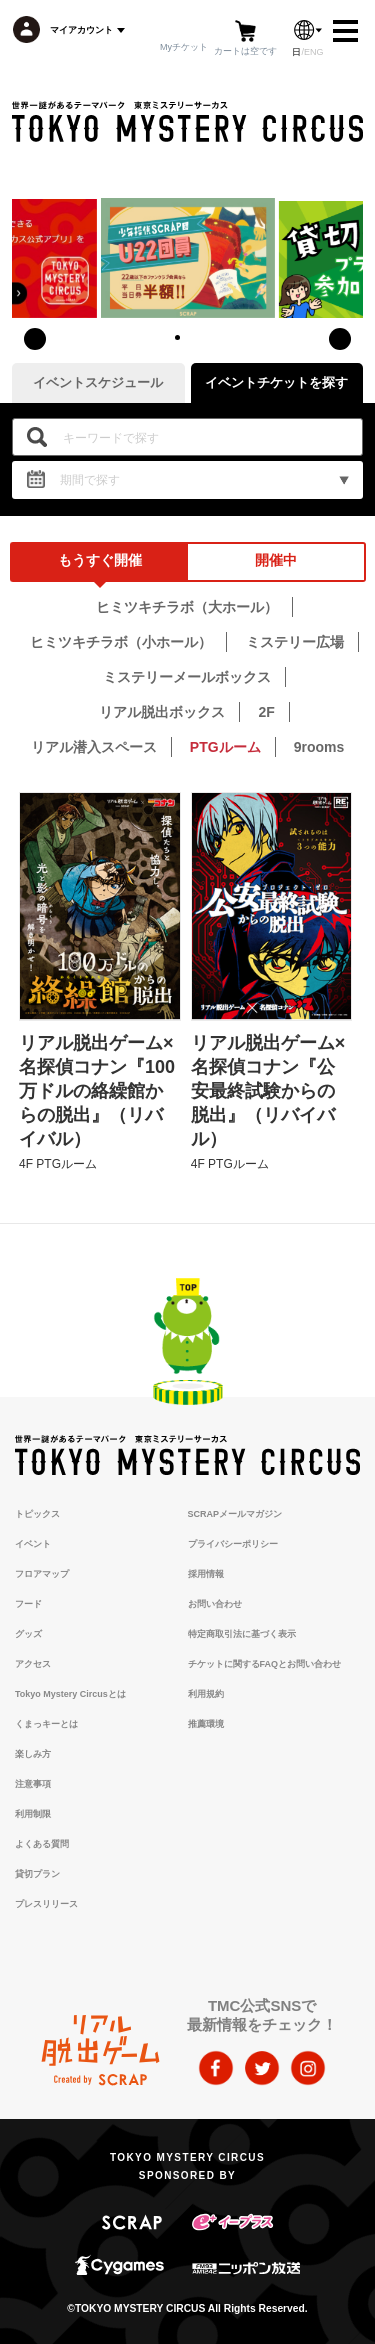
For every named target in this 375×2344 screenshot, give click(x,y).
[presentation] (35, 339)
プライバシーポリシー (233, 1544)
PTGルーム (225, 747)
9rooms (319, 747)
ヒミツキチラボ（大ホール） (187, 607)
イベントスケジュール (98, 382)
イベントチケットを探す (276, 382)
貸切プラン (37, 1874)
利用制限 (33, 1814)
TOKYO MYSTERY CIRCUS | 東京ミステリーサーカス (187, 121)
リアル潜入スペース (94, 747)
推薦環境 (206, 1724)
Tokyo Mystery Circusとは (70, 1694)
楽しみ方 (33, 1754)
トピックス (37, 1514)
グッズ (28, 1634)
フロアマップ (42, 1574)
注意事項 (33, 1784)
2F (266, 712)
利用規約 (206, 1694)
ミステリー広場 (295, 642)
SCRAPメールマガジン (235, 1514)
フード (28, 1604)
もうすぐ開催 (100, 560)
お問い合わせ (215, 1604)
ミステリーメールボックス (187, 677)
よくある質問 (42, 1844)
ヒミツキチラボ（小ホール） (121, 642)
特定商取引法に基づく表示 (242, 1634)
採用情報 (206, 1574)
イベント (33, 1544)
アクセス (33, 1664)
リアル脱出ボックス (162, 712)
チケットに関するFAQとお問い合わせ (265, 1664)
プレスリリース (46, 1904)
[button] (178, 337)
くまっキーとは (46, 1724)
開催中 (276, 560)
